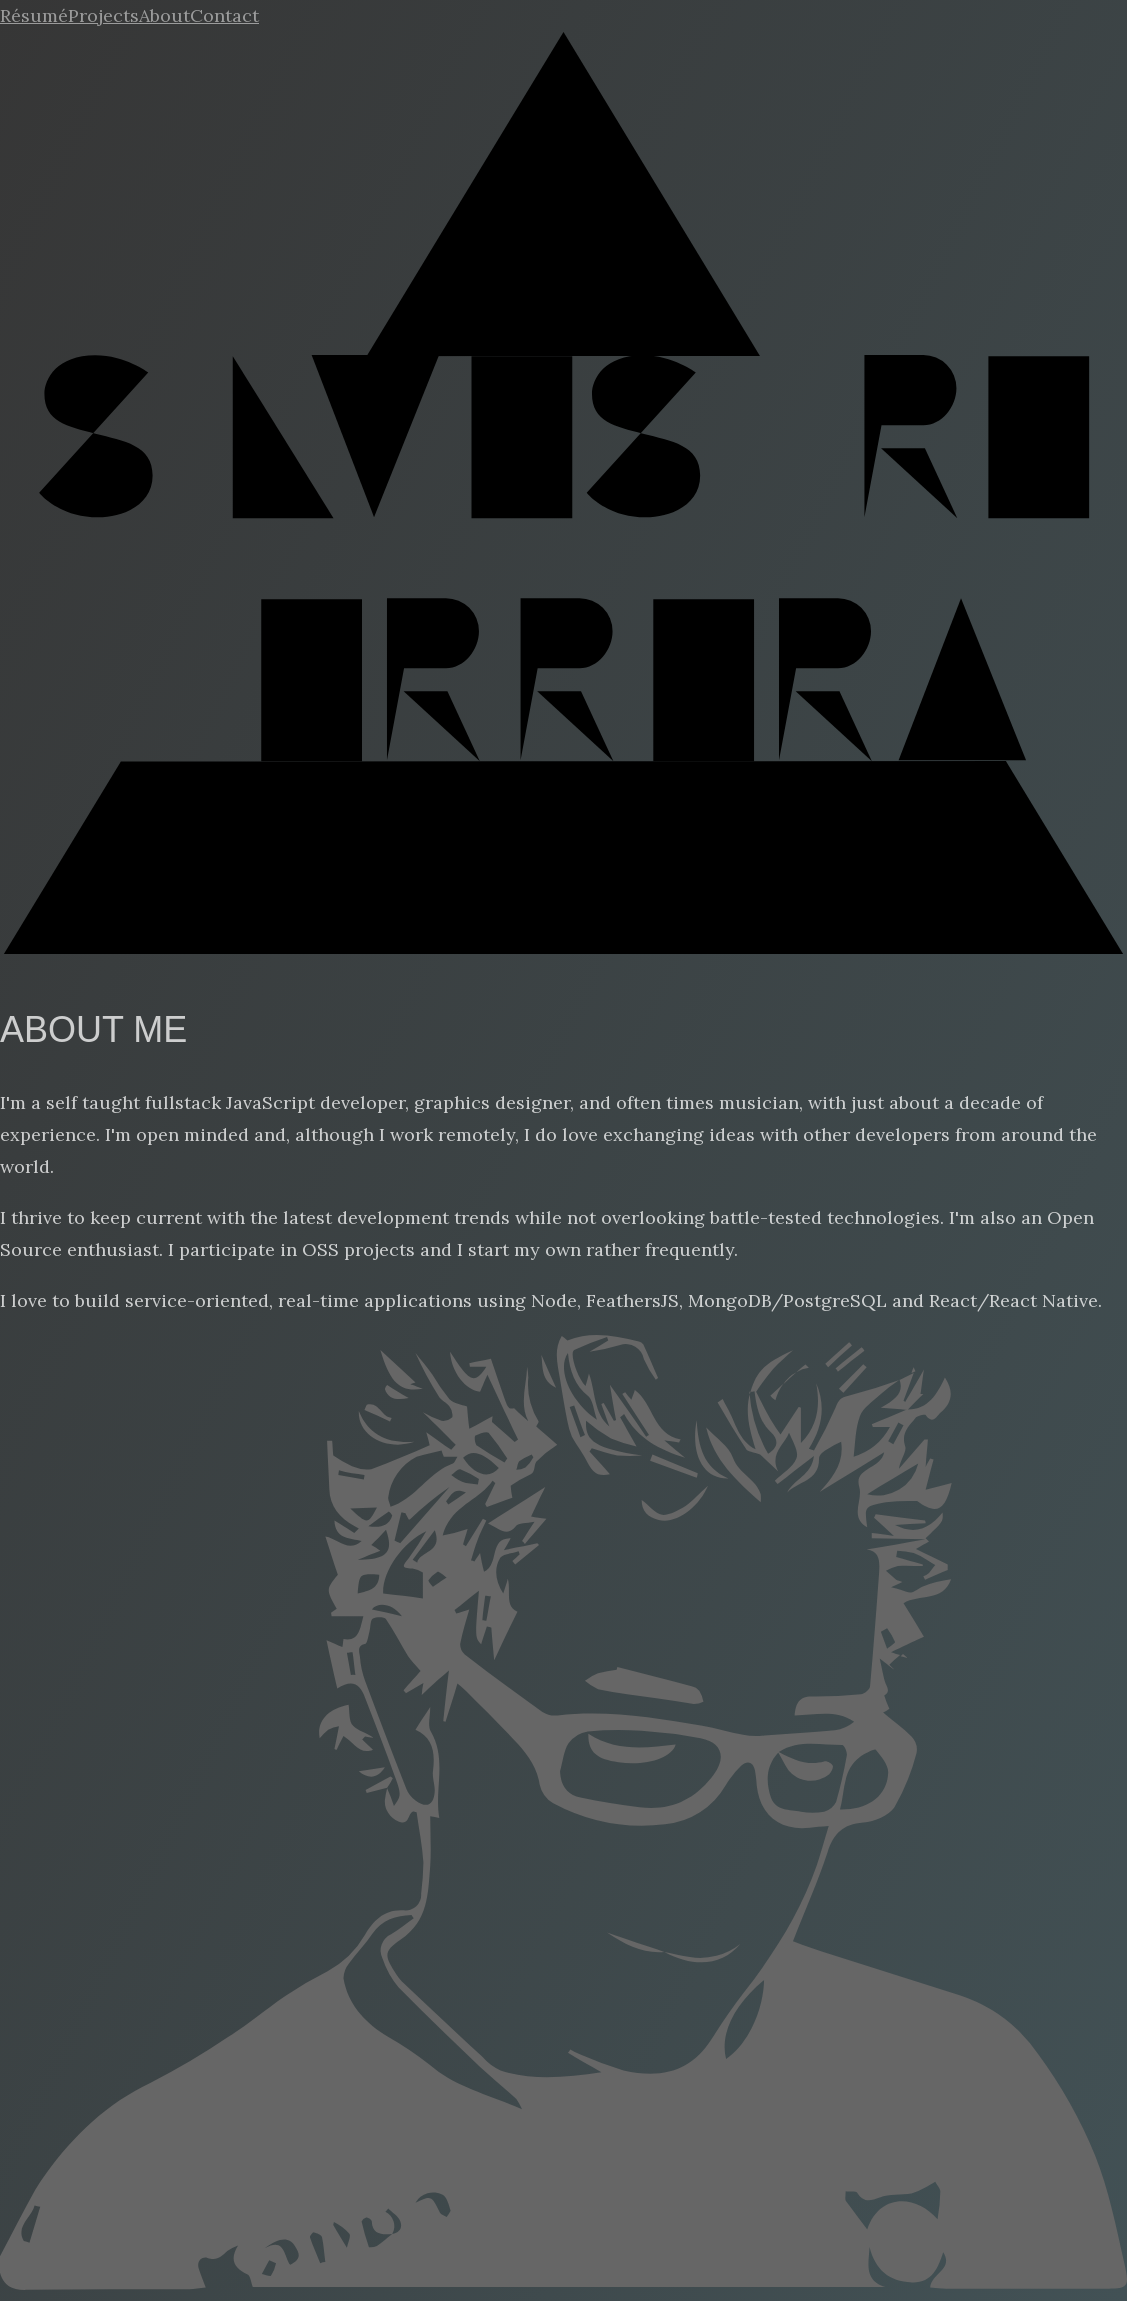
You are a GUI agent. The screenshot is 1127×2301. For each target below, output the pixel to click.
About (164, 15)
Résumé (34, 15)
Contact (224, 15)
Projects (103, 15)
